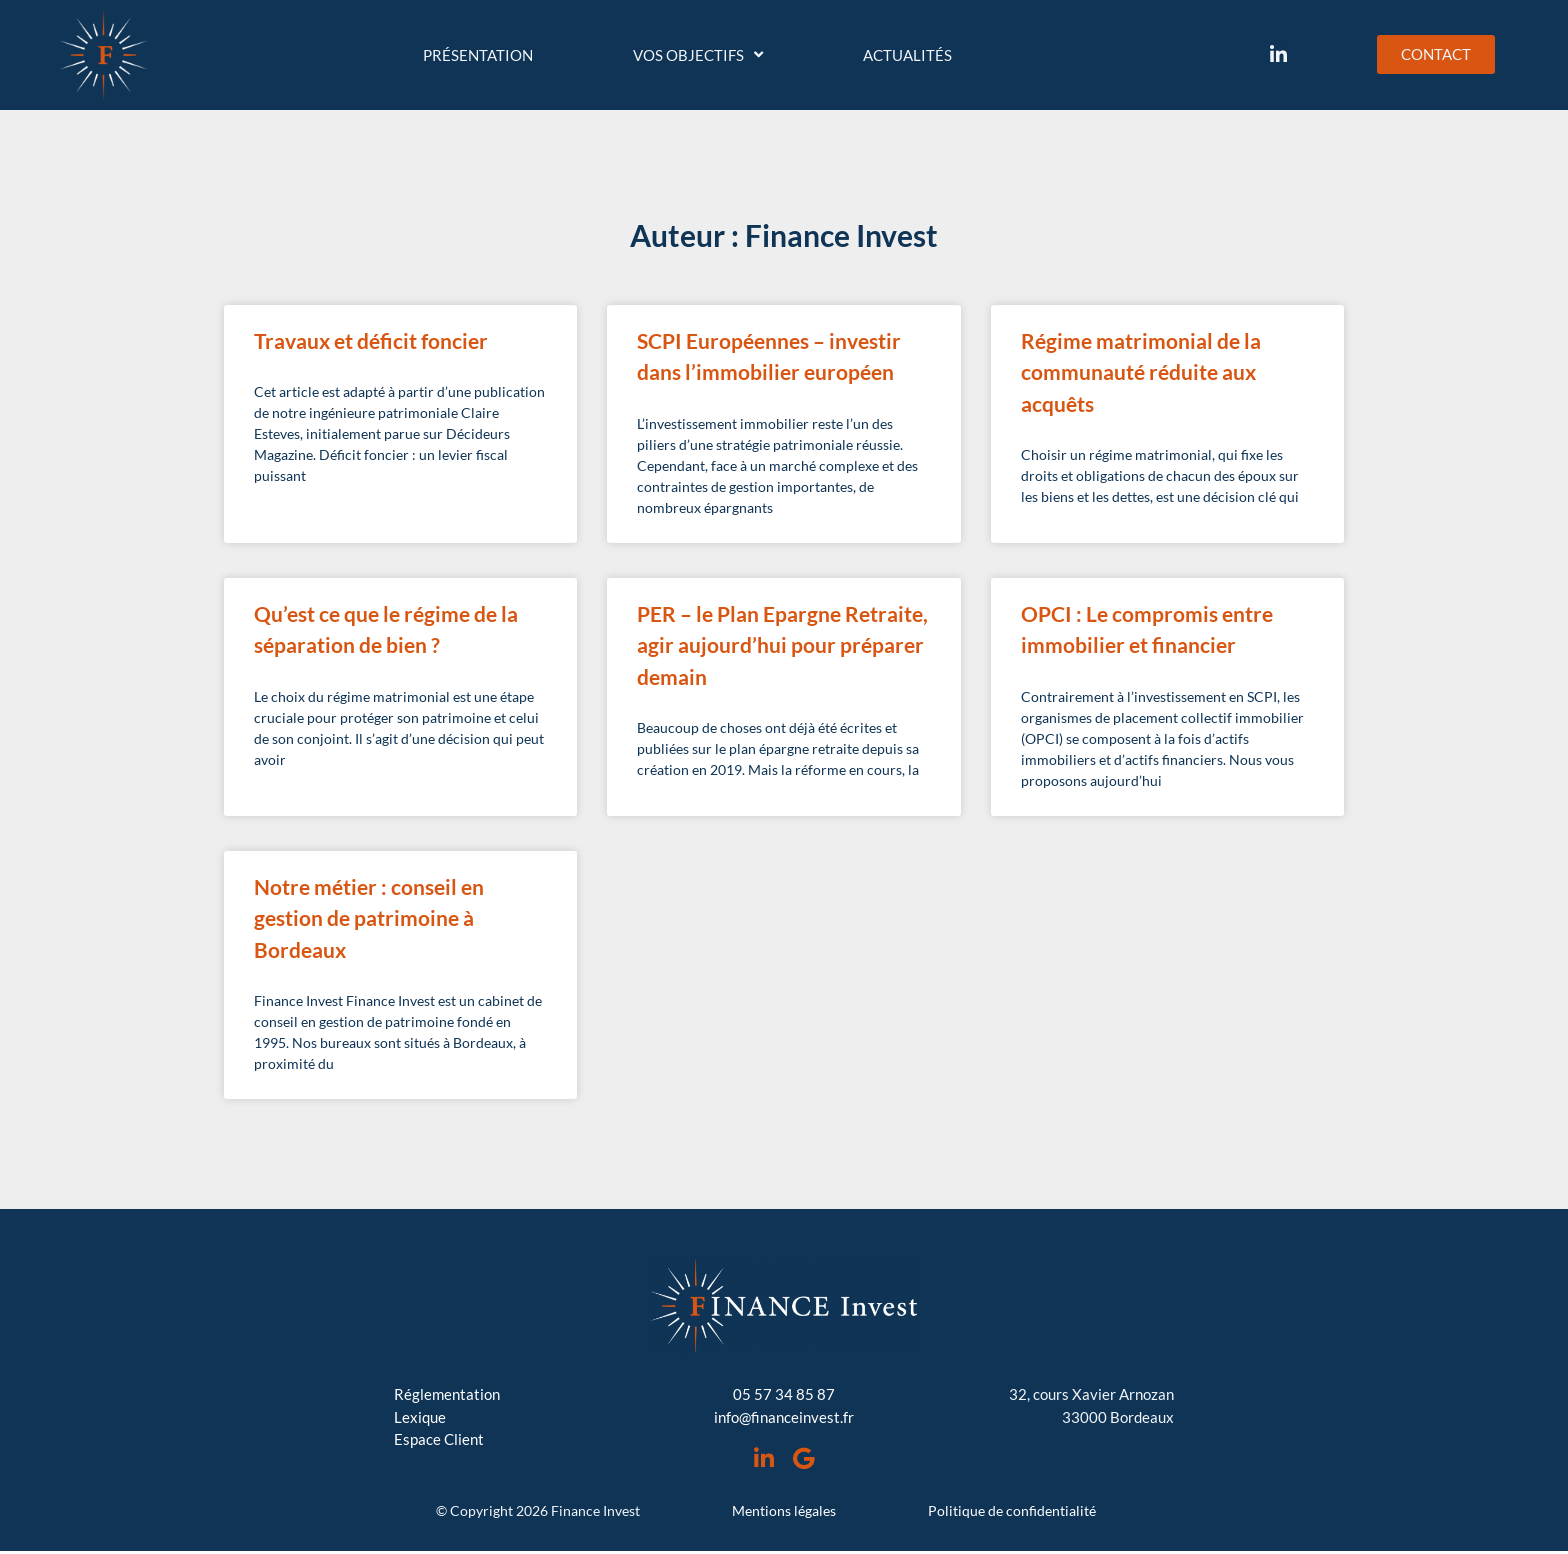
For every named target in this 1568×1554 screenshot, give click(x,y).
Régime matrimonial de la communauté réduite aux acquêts (1141, 372)
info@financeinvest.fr (784, 1417)
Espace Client (439, 1439)
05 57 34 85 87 (784, 1394)
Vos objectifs (698, 54)
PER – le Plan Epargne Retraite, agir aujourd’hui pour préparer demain (782, 645)
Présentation (478, 55)
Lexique (420, 1417)
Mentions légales (784, 1513)
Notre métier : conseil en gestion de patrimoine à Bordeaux (369, 918)
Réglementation (447, 1394)
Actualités (907, 55)
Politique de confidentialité (1012, 1513)
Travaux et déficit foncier (371, 340)
